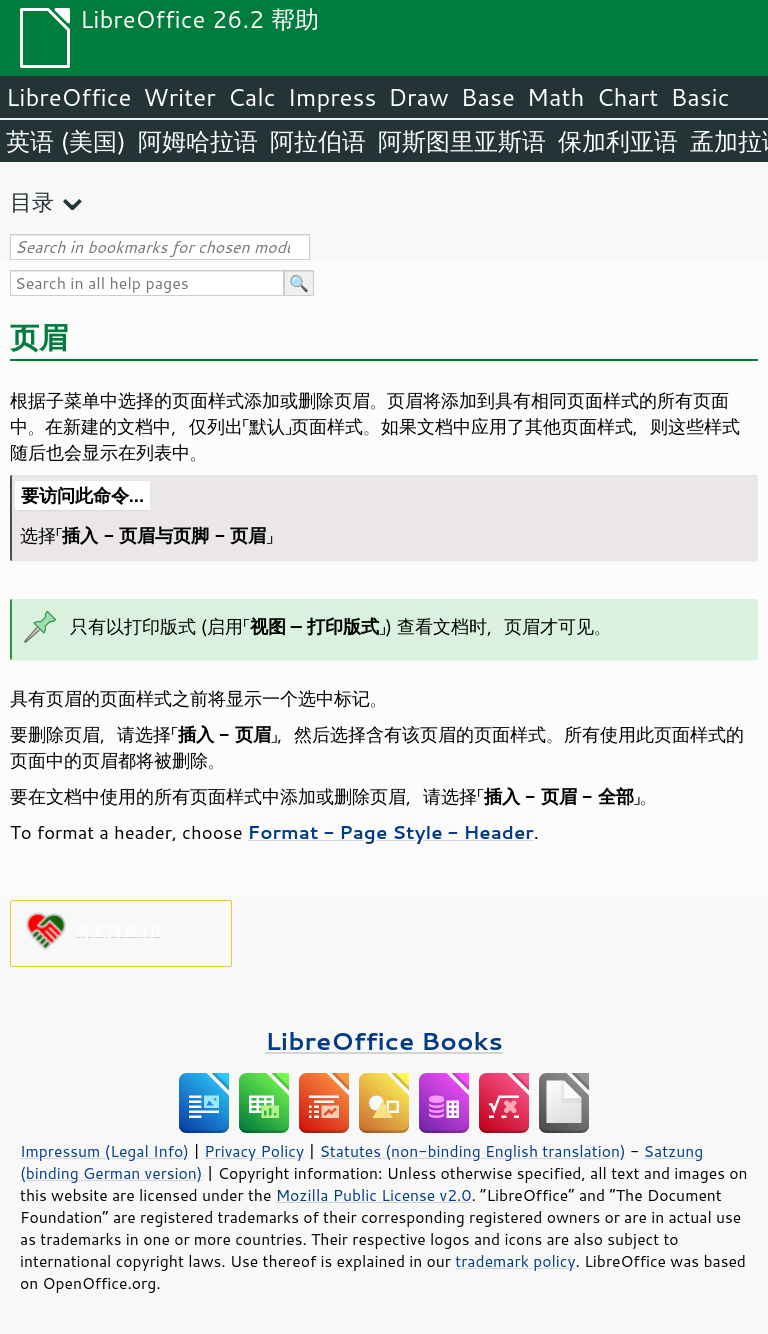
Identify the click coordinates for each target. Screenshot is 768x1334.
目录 (32, 201)
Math (556, 97)
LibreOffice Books (384, 1040)
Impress (332, 97)
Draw (418, 97)
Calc (252, 97)
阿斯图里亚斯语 (462, 141)
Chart (627, 97)
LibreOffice (68, 97)
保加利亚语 (618, 141)
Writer (179, 97)
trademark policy (515, 1261)
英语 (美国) (66, 141)
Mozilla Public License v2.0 (374, 1195)
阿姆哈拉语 (198, 141)
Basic (699, 97)
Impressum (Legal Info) (104, 1151)
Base (488, 97)
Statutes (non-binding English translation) (472, 1151)
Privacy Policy (254, 1151)
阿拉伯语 (318, 141)
